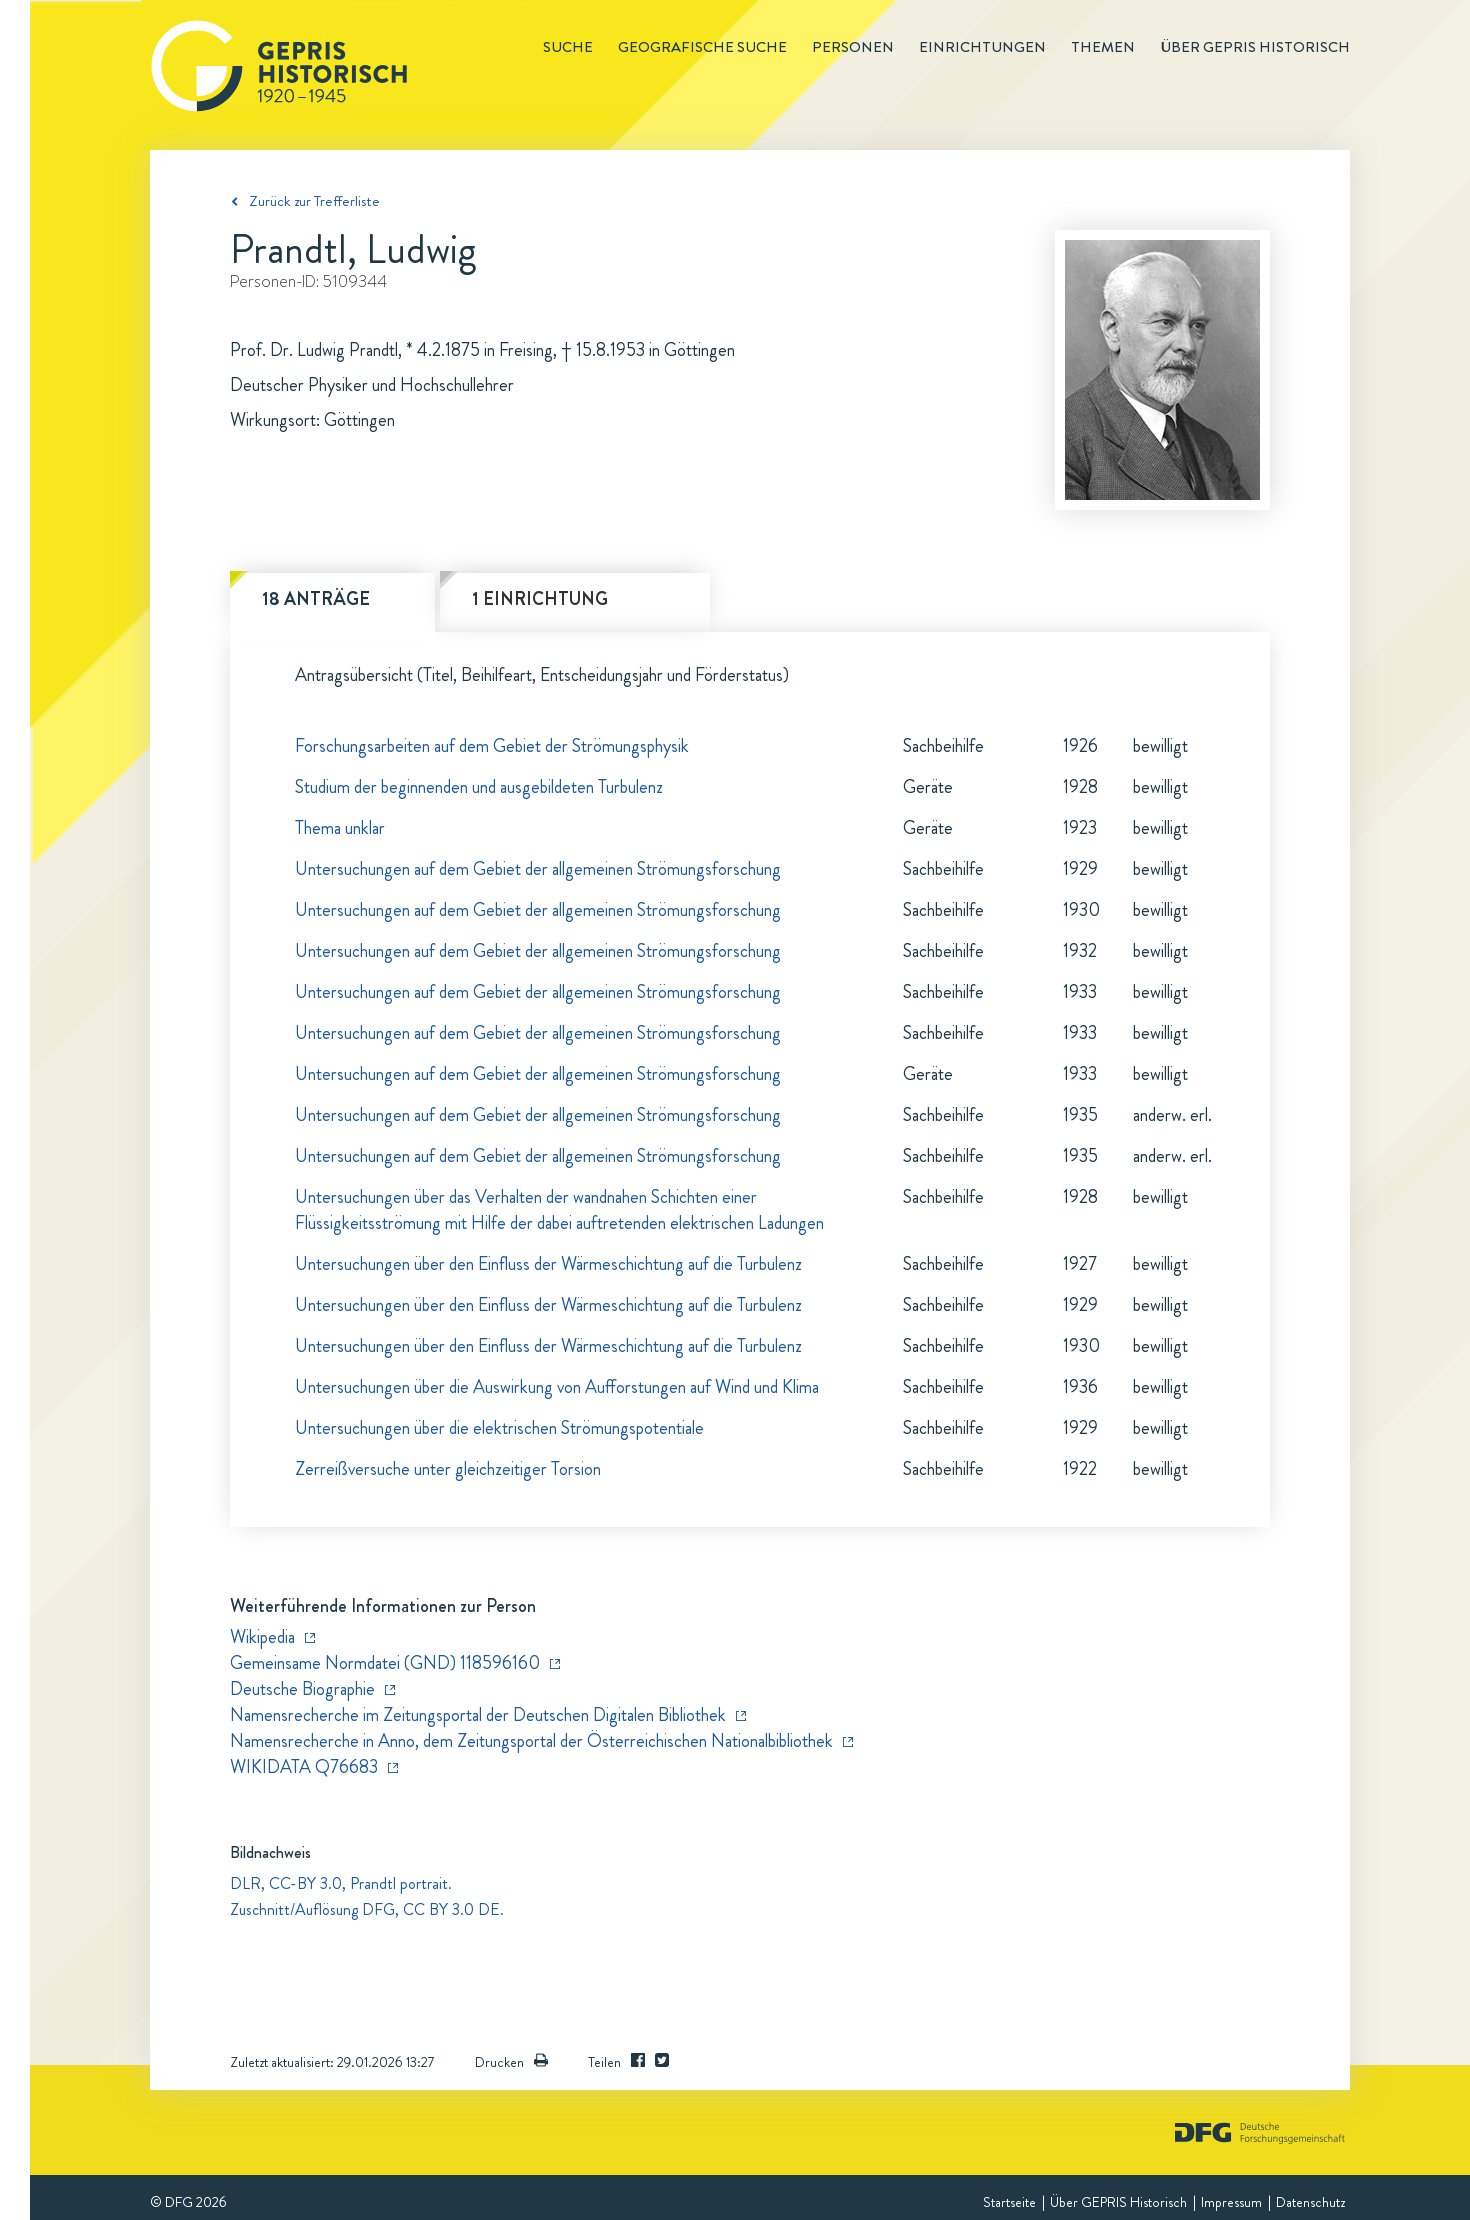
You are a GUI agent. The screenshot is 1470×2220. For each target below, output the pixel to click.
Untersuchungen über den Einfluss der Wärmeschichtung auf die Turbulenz (548, 1264)
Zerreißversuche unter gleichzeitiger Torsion (448, 1469)
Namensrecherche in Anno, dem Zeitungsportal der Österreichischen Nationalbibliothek (531, 1741)
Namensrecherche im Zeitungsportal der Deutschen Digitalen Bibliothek (478, 1715)
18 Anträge (316, 599)
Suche (568, 47)
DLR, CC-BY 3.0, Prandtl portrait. (341, 1883)
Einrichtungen (982, 47)
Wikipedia (262, 1637)
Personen (853, 47)
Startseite (1009, 2202)
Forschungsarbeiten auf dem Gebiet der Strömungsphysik (492, 746)
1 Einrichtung (540, 599)
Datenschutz (1310, 2202)
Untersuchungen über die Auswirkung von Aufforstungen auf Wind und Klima (557, 1387)
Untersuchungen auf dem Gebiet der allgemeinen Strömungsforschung (538, 869)
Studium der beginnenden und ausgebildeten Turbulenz (479, 787)
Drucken (511, 2062)
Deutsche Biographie (302, 1689)
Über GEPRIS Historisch (1118, 2202)
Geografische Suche (702, 47)
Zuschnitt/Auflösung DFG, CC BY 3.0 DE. (367, 1909)
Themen (1103, 47)
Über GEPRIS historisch (1255, 47)
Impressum (1231, 2202)
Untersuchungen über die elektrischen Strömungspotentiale (499, 1428)
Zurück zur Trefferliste (314, 201)
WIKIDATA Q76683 (304, 1767)
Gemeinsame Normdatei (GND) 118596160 (385, 1663)
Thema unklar (340, 828)
